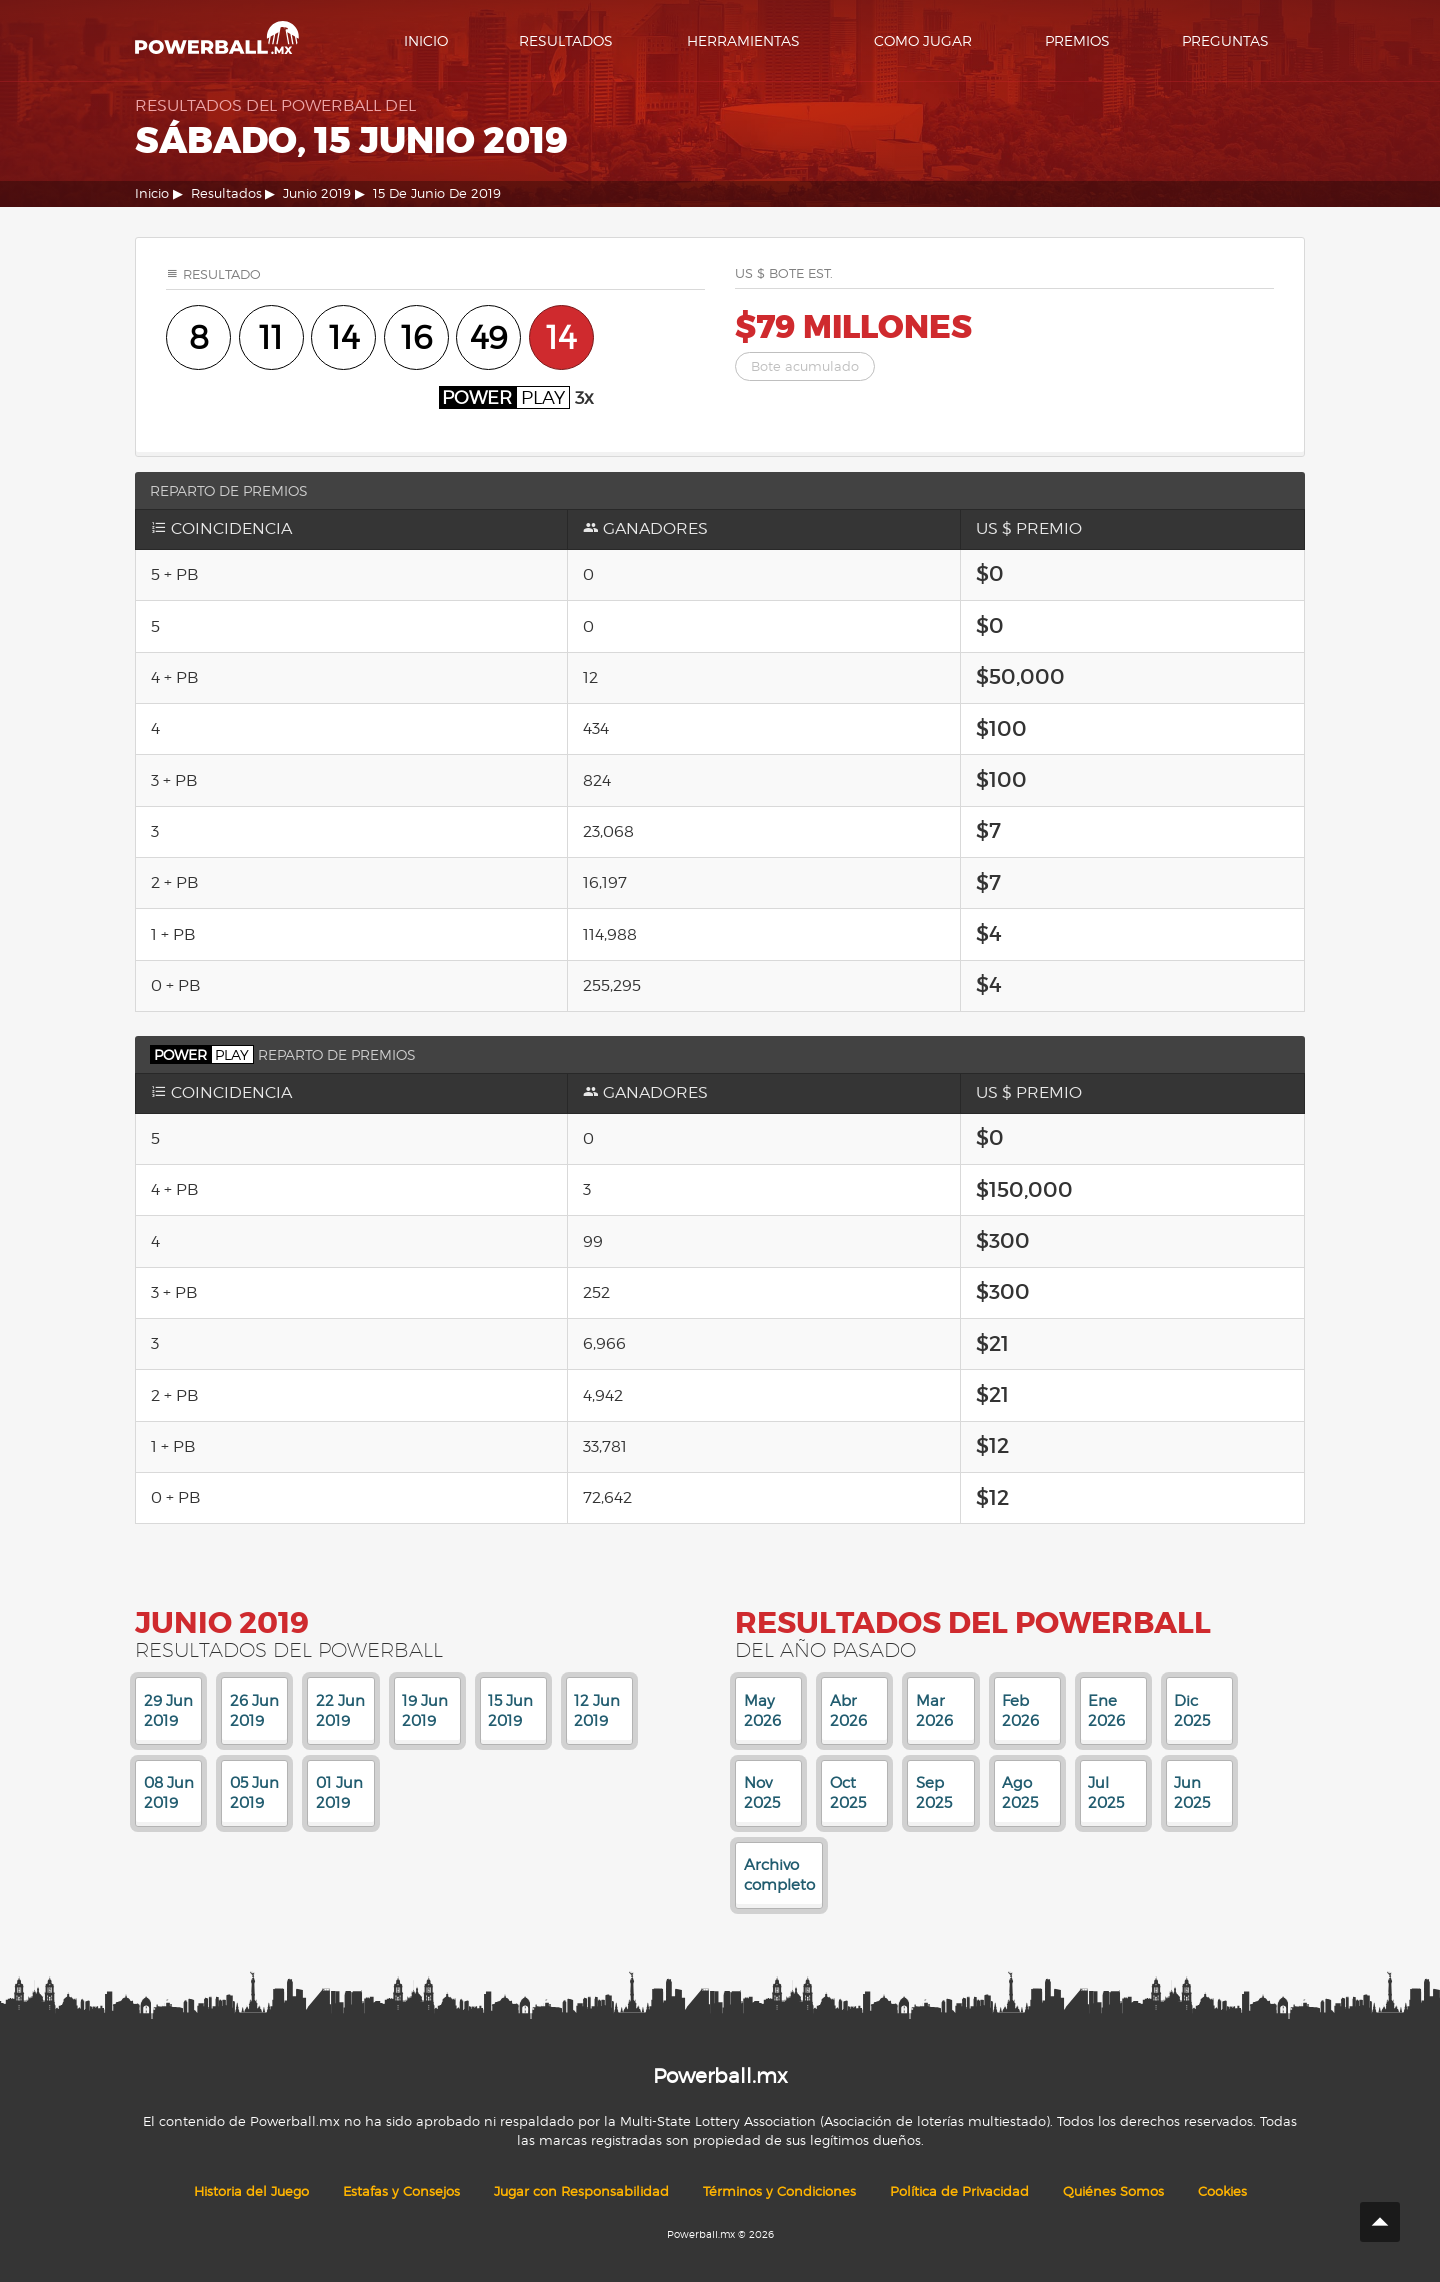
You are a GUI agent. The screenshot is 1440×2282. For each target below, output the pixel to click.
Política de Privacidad (959, 2191)
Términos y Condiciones (779, 2191)
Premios (1077, 40)
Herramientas (743, 40)
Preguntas (1225, 40)
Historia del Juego (251, 2191)
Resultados (566, 40)
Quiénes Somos (1113, 2191)
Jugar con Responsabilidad (581, 2191)
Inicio (426, 40)
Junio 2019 (317, 193)
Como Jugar (923, 40)
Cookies (1222, 2191)
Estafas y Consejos (401, 2191)
